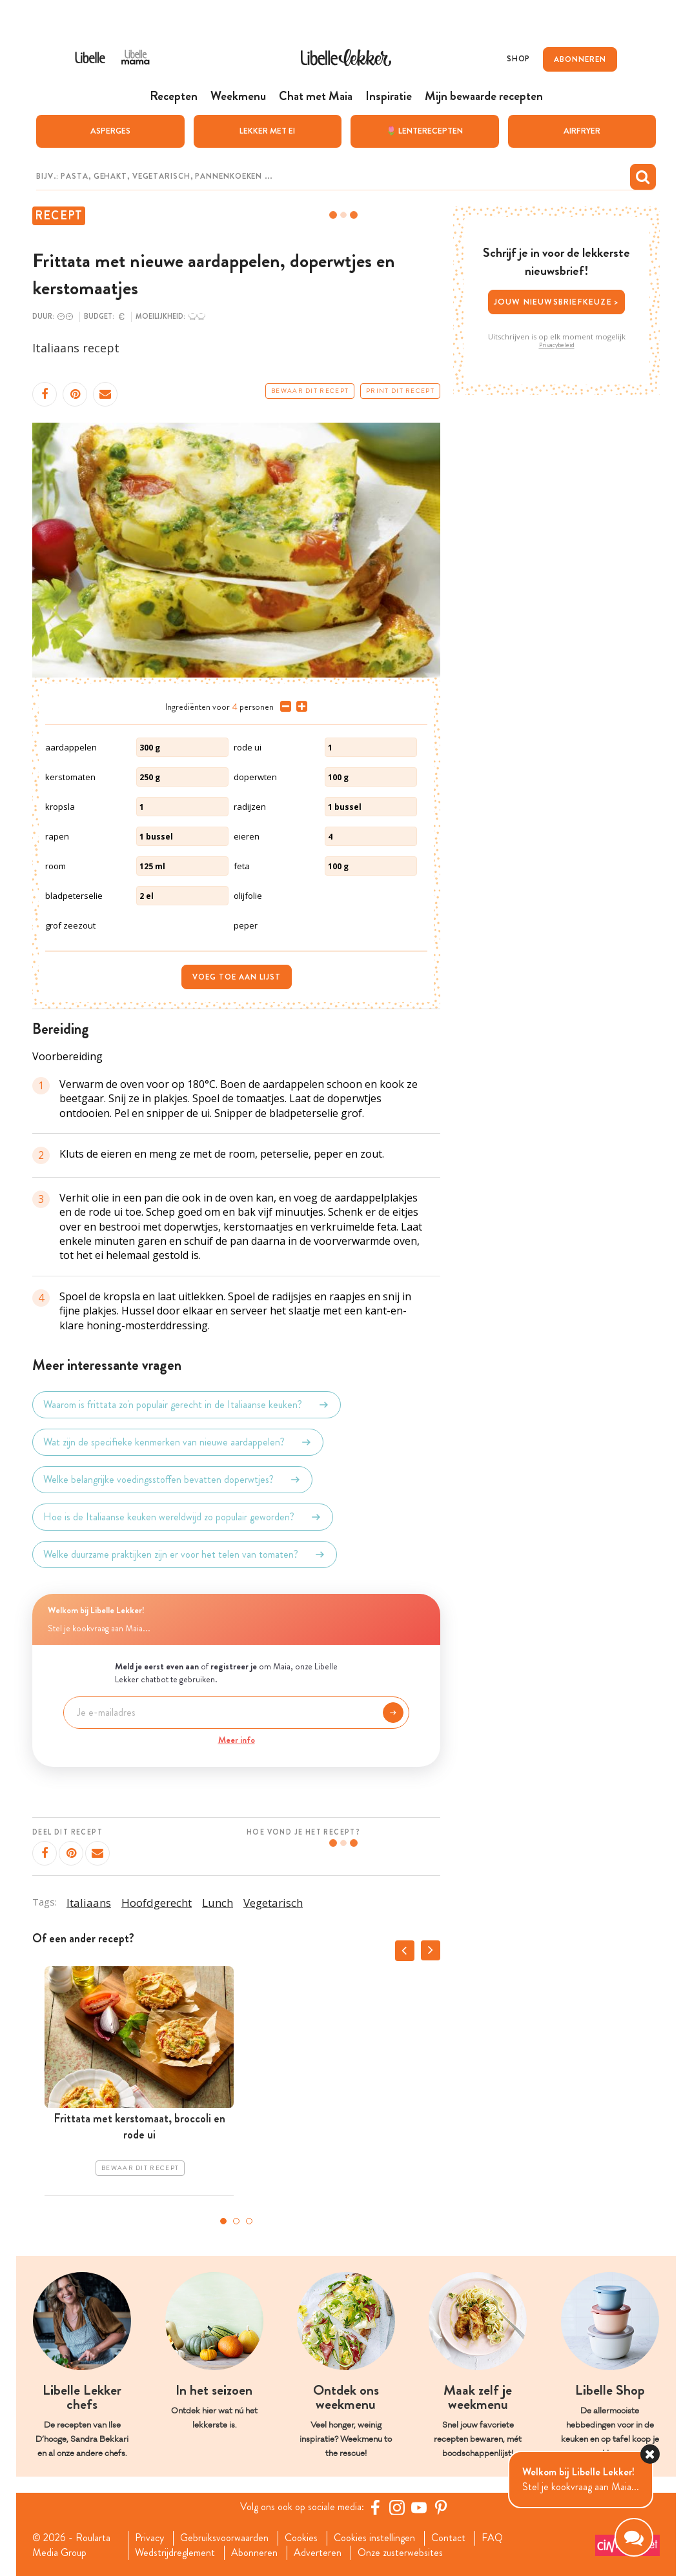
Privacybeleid (557, 345)
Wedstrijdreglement (175, 2553)
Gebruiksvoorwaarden (224, 2538)
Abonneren (254, 2553)
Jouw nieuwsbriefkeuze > (557, 302)
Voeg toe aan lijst (236, 977)
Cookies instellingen (374, 2538)
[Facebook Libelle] (375, 2507)
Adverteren (317, 2553)
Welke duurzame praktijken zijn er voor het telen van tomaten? (184, 1554)
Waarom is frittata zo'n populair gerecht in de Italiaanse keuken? (186, 1405)
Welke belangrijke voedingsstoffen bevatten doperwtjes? (172, 1479)
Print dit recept (400, 391)
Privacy (149, 2538)
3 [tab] (249, 2221)
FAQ (492, 2538)
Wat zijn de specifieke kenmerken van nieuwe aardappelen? (177, 1442)
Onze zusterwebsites (400, 2553)
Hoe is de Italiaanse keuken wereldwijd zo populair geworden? (182, 1517)
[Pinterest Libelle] (441, 2507)
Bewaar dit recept (310, 391)
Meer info (236, 1739)
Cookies (301, 2538)
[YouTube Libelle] (419, 2507)
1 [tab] (223, 2221)
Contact (448, 2538)
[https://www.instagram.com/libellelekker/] (397, 2507)
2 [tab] (236, 2221)
